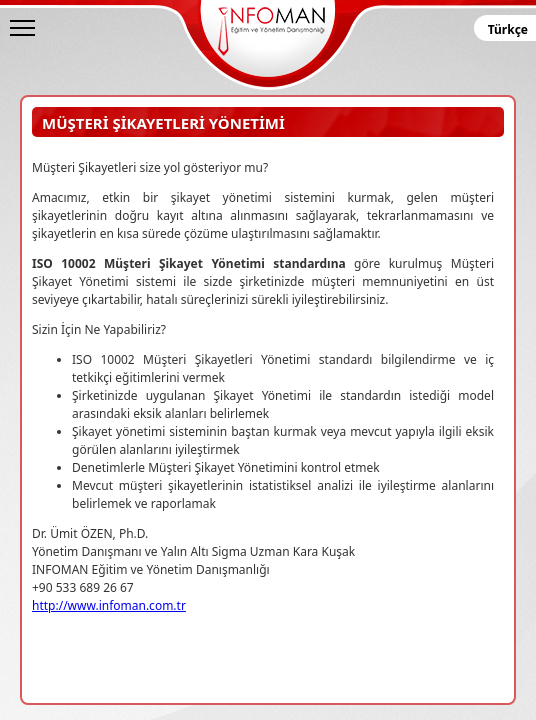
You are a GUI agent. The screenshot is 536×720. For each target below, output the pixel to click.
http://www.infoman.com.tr (109, 605)
